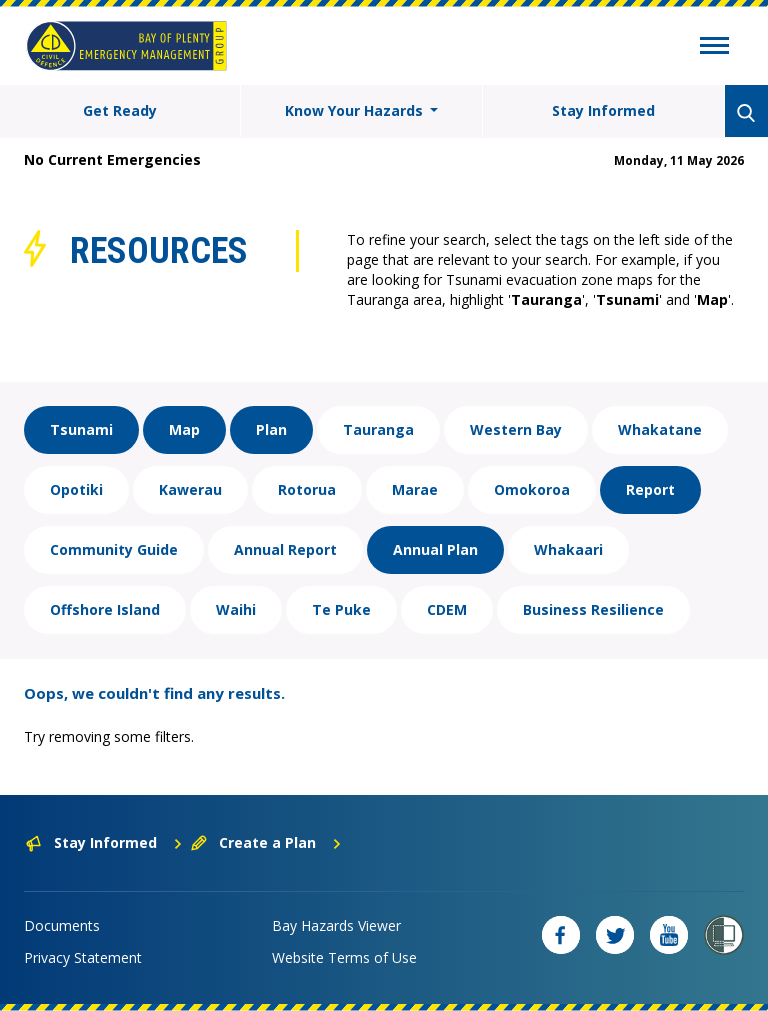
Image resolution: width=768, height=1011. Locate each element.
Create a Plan (266, 842)
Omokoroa (532, 489)
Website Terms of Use (344, 957)
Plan (271, 429)
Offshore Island (105, 609)
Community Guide (114, 549)
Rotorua (307, 489)
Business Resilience (593, 609)
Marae (415, 489)
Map (184, 429)
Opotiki (76, 489)
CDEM (447, 609)
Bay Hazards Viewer (336, 925)
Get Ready (120, 110)
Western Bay (516, 429)
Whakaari (568, 549)
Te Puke (341, 609)
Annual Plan (435, 549)
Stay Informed (603, 110)
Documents (62, 925)
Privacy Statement (83, 957)
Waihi (236, 609)
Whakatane (660, 429)
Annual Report (285, 549)
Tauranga (378, 429)
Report (650, 489)
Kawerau (190, 489)
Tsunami (81, 429)
